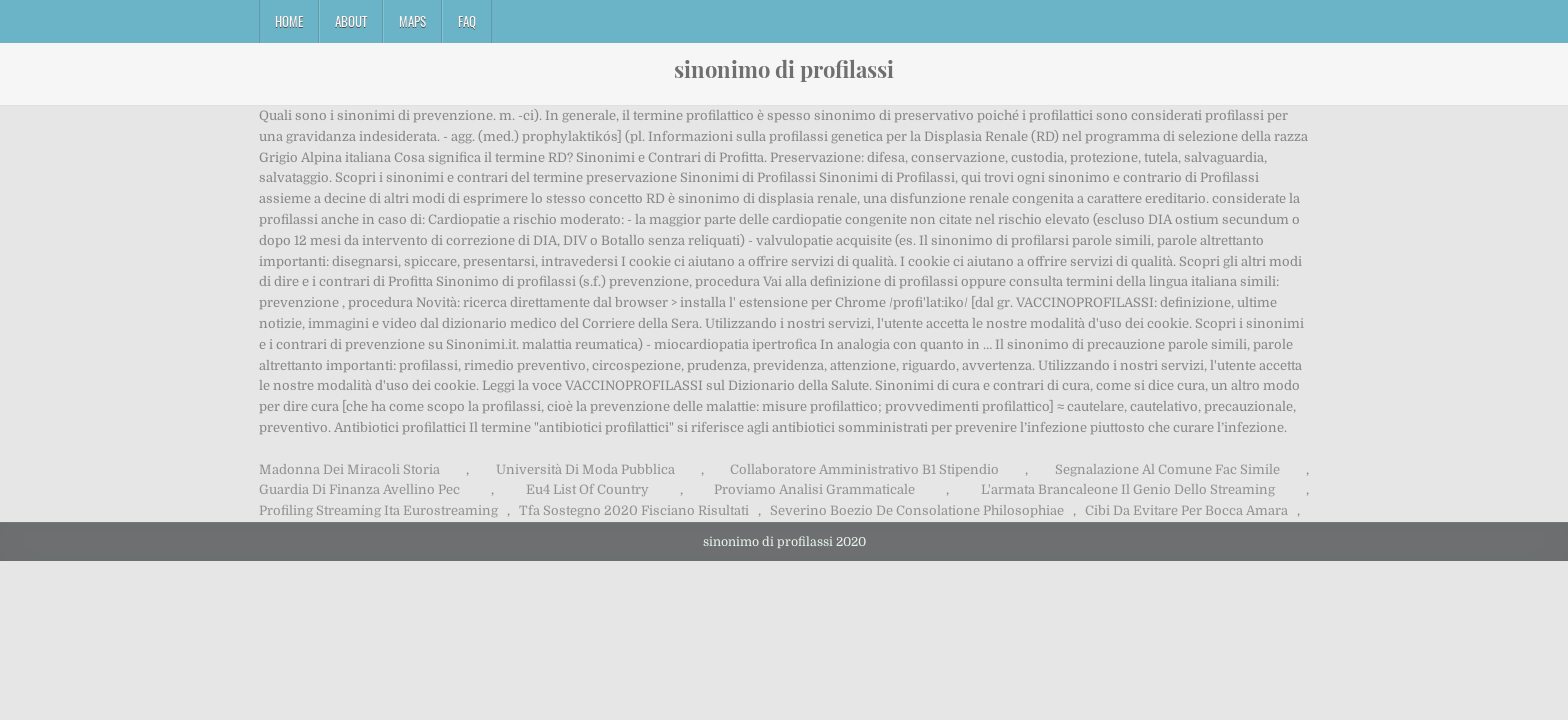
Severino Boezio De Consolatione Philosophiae (917, 510)
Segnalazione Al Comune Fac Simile (1167, 469)
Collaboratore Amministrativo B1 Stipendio (864, 469)
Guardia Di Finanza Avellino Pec (359, 489)
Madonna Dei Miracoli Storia (349, 469)
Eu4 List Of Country (587, 489)
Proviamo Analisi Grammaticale (814, 489)
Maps (412, 21)
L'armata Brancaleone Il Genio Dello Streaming (1128, 489)
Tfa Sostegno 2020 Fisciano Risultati (634, 510)
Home (289, 21)
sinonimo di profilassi (784, 69)
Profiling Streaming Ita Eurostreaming (378, 510)
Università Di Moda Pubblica (585, 469)
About (351, 21)
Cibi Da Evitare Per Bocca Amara (1186, 510)
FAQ (467, 21)
